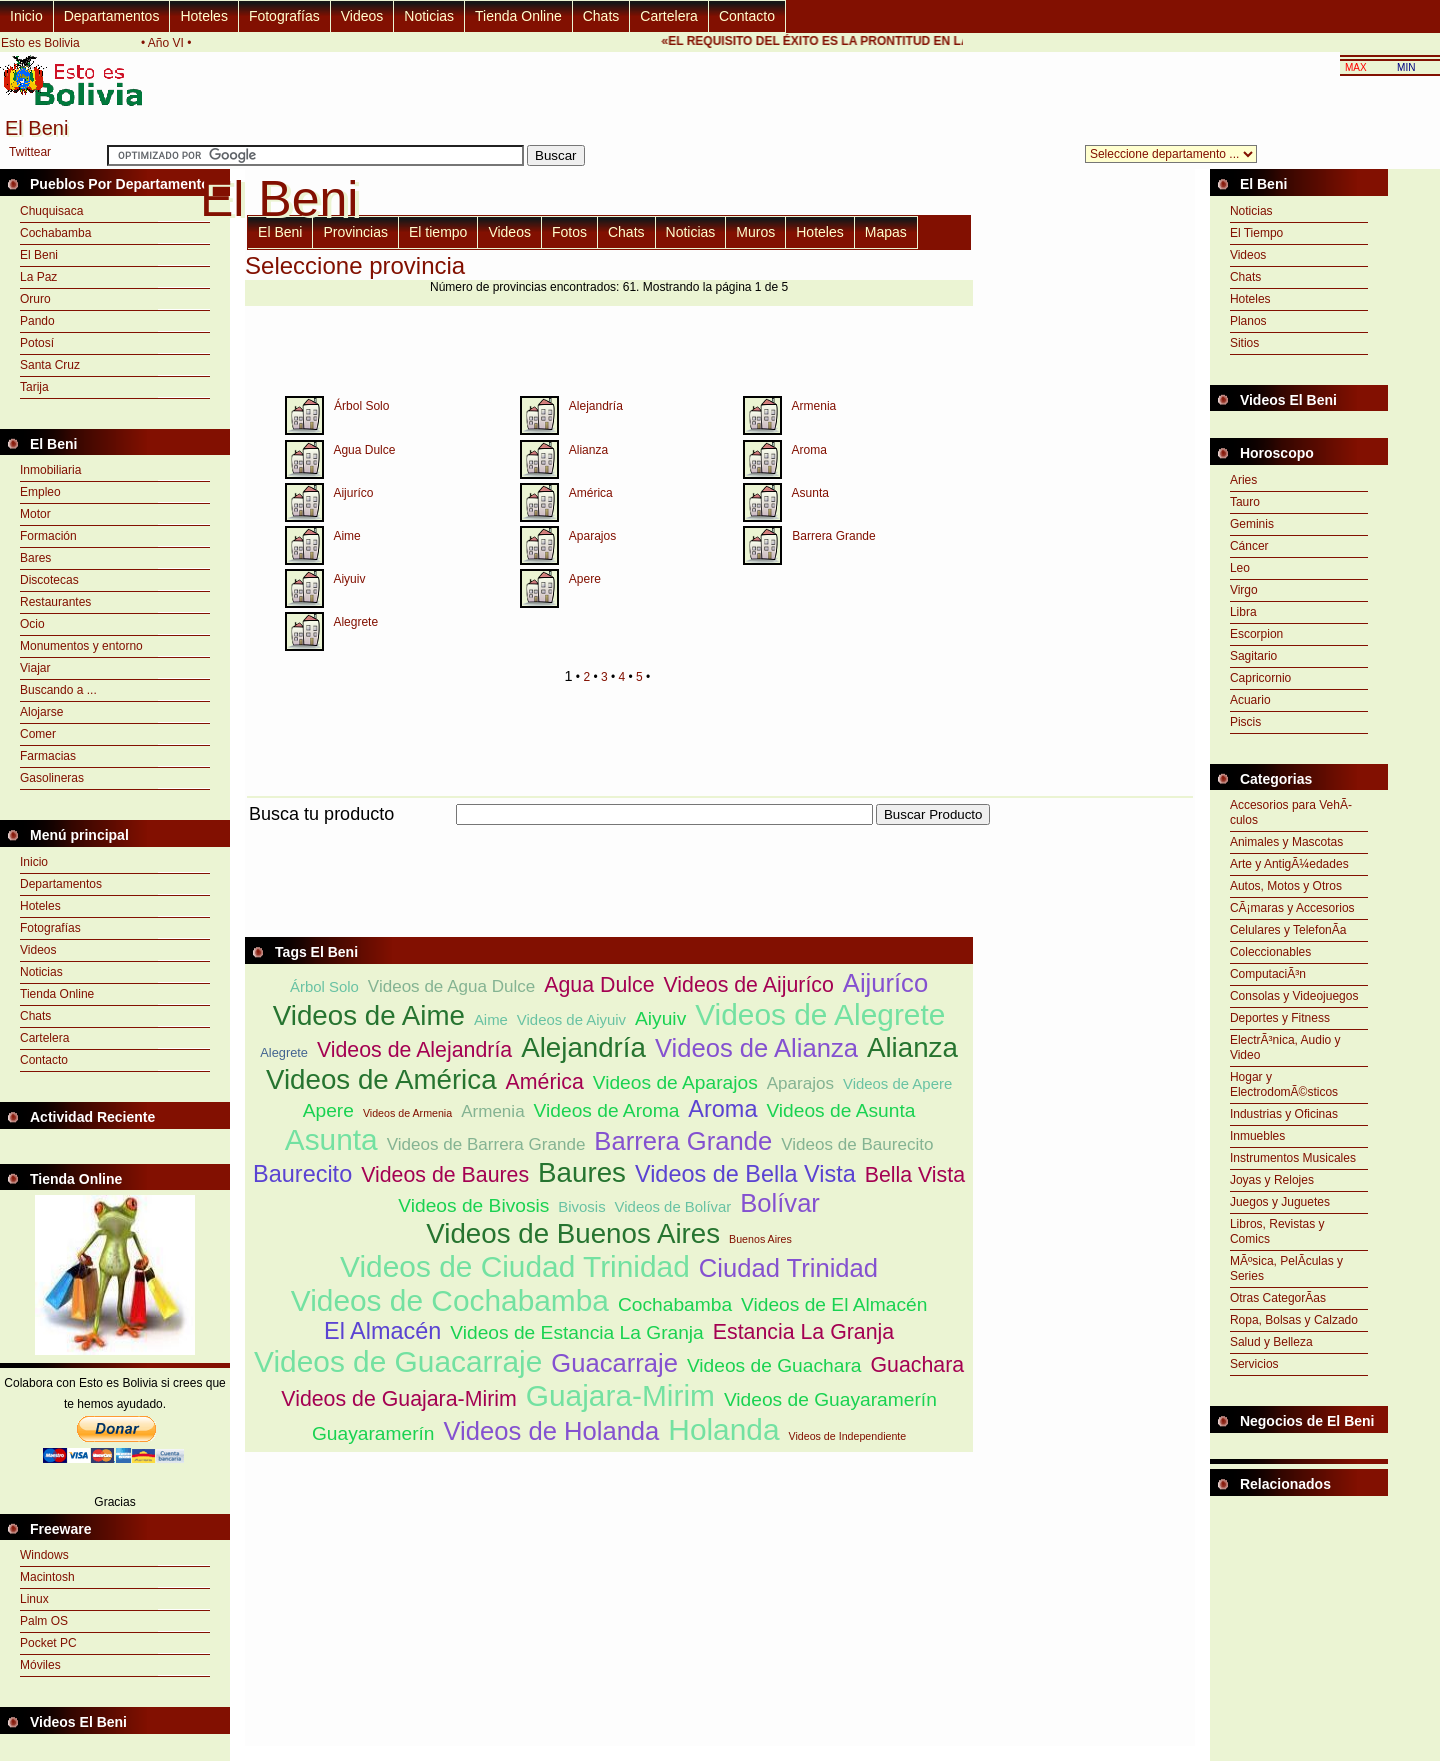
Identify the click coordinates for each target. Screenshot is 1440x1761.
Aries (1243, 480)
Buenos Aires (760, 1239)
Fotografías (284, 16)
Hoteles (203, 16)
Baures (582, 1172)
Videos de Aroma (607, 1110)
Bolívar (780, 1203)
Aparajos (592, 536)
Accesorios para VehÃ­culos (1291, 812)
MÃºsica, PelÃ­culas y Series (1286, 1268)
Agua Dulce (364, 450)
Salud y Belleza (1271, 1342)
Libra (1243, 612)
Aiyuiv (349, 579)
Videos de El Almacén (834, 1304)
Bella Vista (915, 1175)
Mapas (886, 232)
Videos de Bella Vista (745, 1174)
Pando (37, 321)
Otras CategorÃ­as (1278, 1298)
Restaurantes (55, 602)
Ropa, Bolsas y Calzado (1294, 1320)
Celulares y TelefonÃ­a (1288, 930)
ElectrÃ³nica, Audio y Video (1285, 1047)
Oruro (35, 299)
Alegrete (355, 622)
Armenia (814, 406)
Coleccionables (1270, 952)
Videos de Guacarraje (398, 1361)
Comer (38, 734)
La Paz (38, 277)
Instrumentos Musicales (1293, 1158)
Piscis (1245, 722)
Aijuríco (353, 493)
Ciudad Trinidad (788, 1268)
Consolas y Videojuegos (1294, 996)
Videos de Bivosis (473, 1205)
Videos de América (381, 1079)
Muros (755, 232)
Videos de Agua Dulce (451, 986)
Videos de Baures (445, 1175)
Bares (35, 558)
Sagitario (1253, 656)
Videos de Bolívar (673, 1206)
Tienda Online (518, 16)
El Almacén (382, 1331)
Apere (585, 579)
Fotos (569, 232)
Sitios (1244, 343)
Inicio (26, 16)
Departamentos (112, 16)
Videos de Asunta (840, 1110)
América (591, 493)
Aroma (809, 450)
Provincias (355, 232)
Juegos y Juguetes (1280, 1202)
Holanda (723, 1429)
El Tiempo (1256, 233)
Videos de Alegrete (820, 1014)
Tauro (1245, 502)
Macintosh (47, 1577)
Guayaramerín (373, 1433)
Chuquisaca (51, 211)
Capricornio (1260, 678)
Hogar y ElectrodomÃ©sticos (1284, 1084)
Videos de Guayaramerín (830, 1399)
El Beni (39, 255)
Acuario (1250, 700)
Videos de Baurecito (857, 1144)
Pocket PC (48, 1643)
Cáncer (1249, 546)
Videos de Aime (369, 1015)
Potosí (37, 343)
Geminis (1252, 524)
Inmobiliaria (50, 470)
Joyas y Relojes (1272, 1180)
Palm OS (44, 1621)
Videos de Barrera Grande (486, 1144)
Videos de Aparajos (675, 1082)
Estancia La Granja (803, 1332)
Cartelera (669, 16)
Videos (362, 16)
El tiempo (438, 232)
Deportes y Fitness (1280, 1018)
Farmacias (48, 756)
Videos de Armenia (407, 1113)
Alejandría (596, 406)
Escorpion (1256, 634)
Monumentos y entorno (81, 646)
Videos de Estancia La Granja (577, 1332)
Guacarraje (614, 1363)
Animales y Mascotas (1286, 842)
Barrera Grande (833, 536)
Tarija (34, 387)
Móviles (40, 1665)
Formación (48, 536)
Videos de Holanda (552, 1431)
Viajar (35, 668)
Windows (44, 1555)
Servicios (1254, 1364)
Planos (1248, 321)
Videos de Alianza (756, 1048)
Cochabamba (55, 233)
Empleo (40, 492)
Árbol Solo (361, 406)
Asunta (810, 493)
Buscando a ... (58, 690)
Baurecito (302, 1174)
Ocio (32, 624)
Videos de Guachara (774, 1365)
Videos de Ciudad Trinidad (515, 1266)
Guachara (917, 1365)
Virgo (1244, 590)
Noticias (429, 16)
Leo (1240, 568)
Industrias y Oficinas (1284, 1114)
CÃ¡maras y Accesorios (1292, 908)
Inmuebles (1257, 1136)
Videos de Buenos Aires (573, 1233)
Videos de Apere (897, 1083)
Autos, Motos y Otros (1286, 886)
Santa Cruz (50, 365)
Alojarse (41, 712)
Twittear (30, 152)
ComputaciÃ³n (1268, 974)
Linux (34, 1599)
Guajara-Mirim (620, 1395)
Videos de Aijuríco (748, 985)
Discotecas (49, 580)
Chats (601, 16)
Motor (35, 514)
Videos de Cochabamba (450, 1300)
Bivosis (581, 1206)
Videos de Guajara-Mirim (399, 1399)
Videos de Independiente (848, 1436)
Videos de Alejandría (414, 1050)
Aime (346, 536)
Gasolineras (52, 778)
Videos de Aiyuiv (571, 1019)
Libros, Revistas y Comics (1277, 1231)
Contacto (747, 16)
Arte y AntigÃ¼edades (1289, 864)
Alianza (588, 450)
